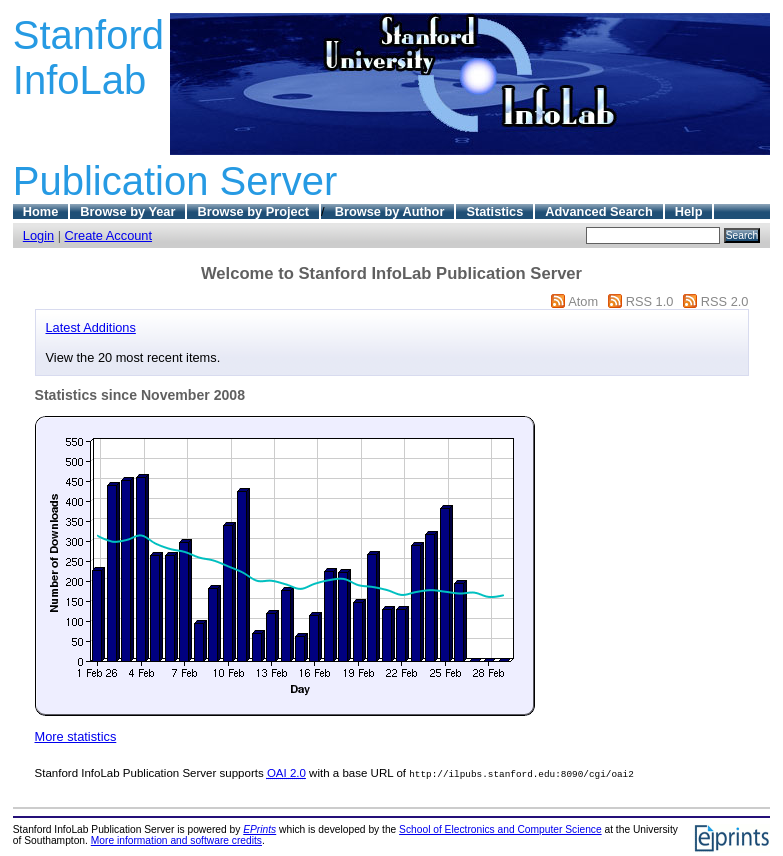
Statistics (494, 211)
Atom (583, 301)
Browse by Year (127, 211)
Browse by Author (390, 211)
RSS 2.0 (725, 301)
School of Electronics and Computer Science (500, 829)
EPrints (259, 829)
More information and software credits (176, 840)
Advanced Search (598, 211)
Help (689, 211)
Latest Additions (91, 327)
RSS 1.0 (650, 301)
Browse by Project (253, 211)
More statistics (76, 736)
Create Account (109, 235)
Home (41, 211)
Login (38, 235)
